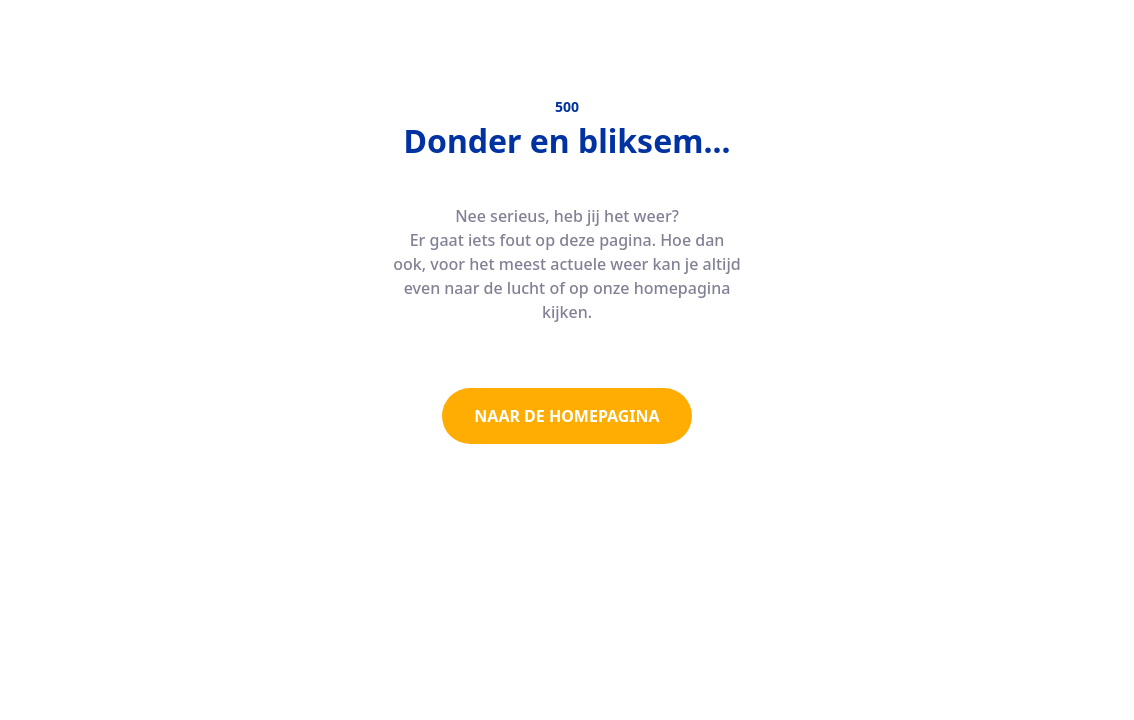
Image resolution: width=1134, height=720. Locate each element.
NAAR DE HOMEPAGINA (566, 416)
